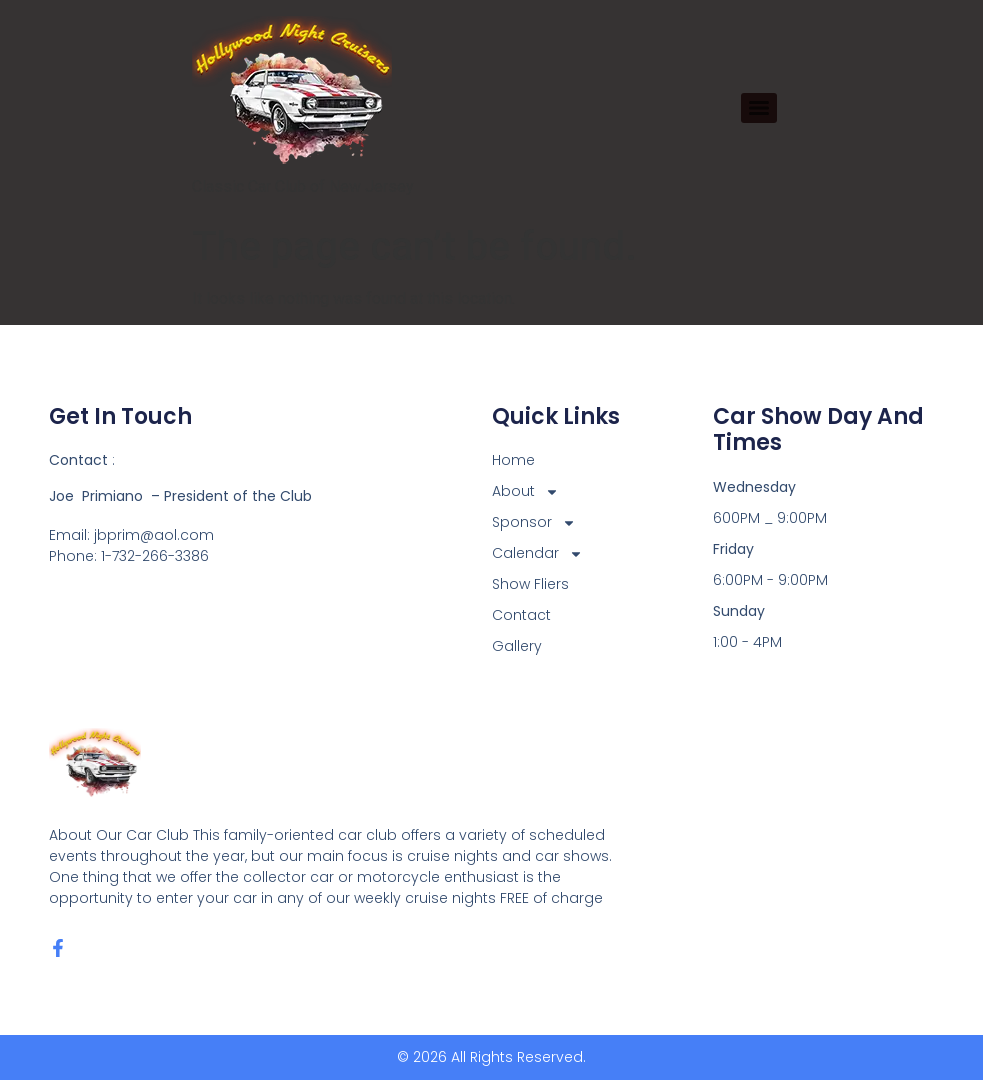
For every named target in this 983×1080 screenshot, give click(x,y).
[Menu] (759, 108)
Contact (521, 615)
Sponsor (534, 522)
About (525, 491)
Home (513, 460)
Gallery (517, 646)
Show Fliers (530, 584)
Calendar (537, 553)
